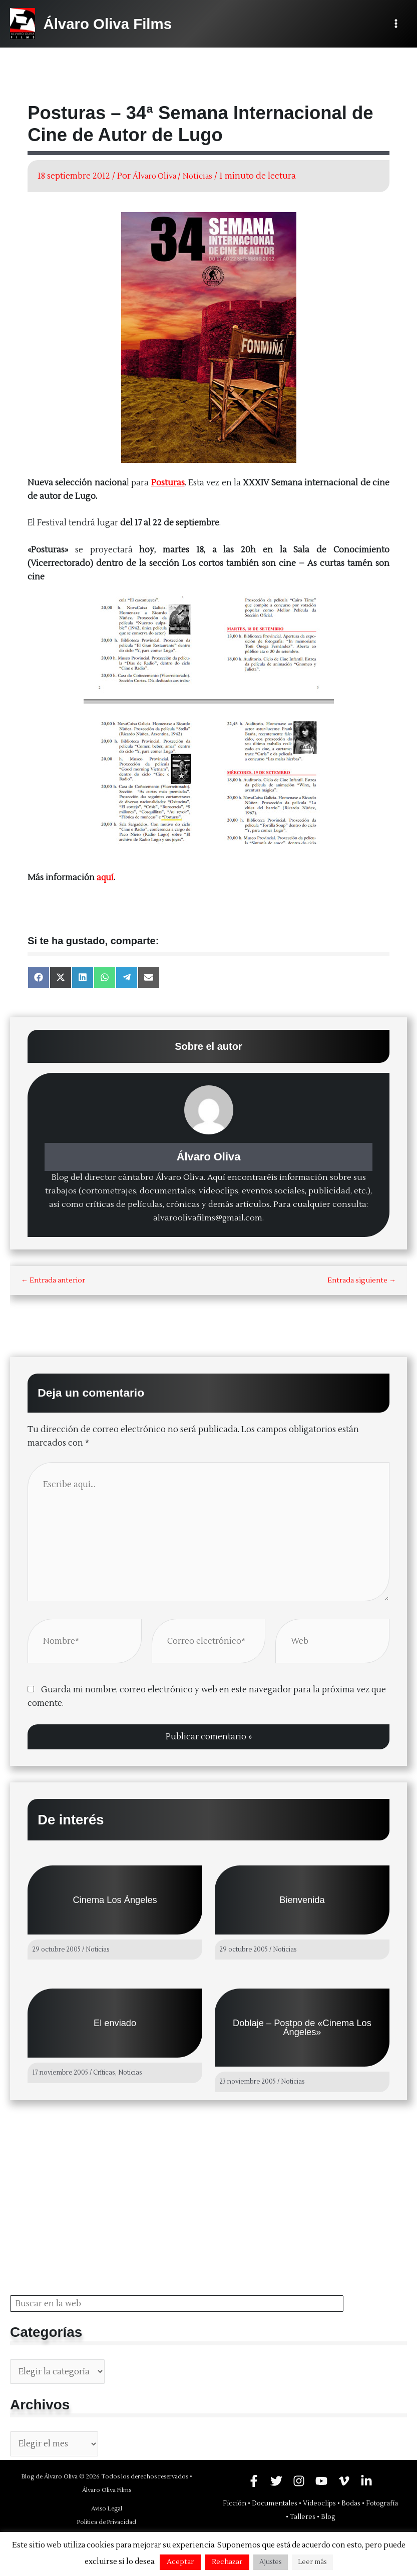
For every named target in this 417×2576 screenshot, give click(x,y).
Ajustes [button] (270, 2562)
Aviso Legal (106, 2508)
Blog (328, 2517)
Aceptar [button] (180, 2561)
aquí (105, 877)
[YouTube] (321, 2481)
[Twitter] (276, 2481)
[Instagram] (299, 2481)
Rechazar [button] (227, 2561)
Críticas (104, 2073)
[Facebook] (254, 2481)
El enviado (115, 2023)
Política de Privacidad (106, 2522)
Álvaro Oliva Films (112, 24)
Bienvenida (301, 1899)
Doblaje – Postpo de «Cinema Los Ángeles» (302, 2027)
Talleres (302, 2517)
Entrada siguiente (361, 1279)
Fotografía (382, 2503)
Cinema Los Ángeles (115, 1899)
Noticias (204, 176)
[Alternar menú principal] (395, 24)
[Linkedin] (366, 2481)
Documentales (274, 2503)
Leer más (312, 2562)
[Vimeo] (344, 2481)
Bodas (350, 2503)
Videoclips (319, 2503)
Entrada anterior (53, 1279)
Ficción (234, 2503)
